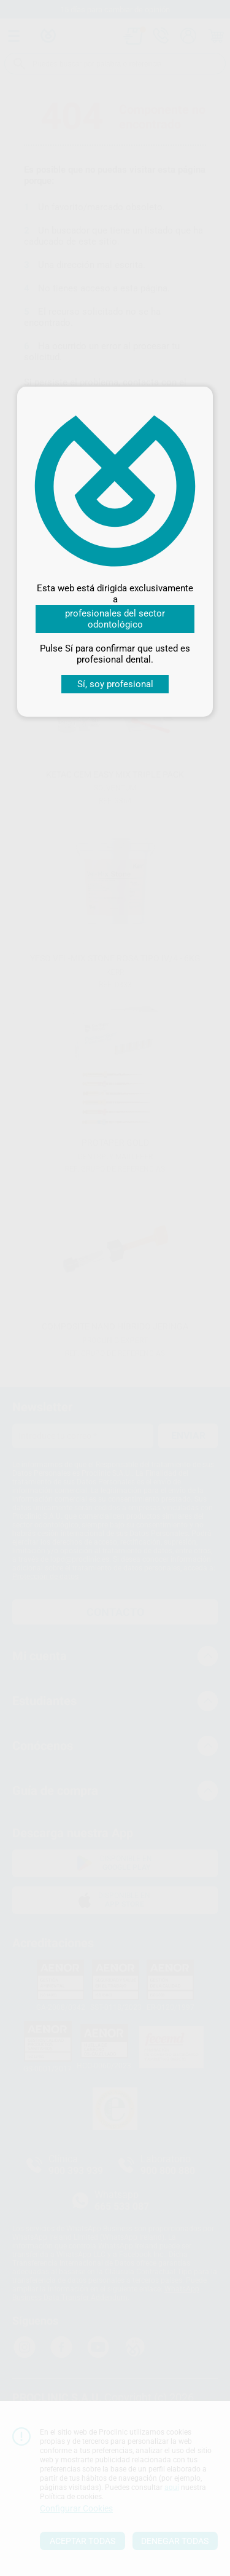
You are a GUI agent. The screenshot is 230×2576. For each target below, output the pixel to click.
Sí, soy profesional (115, 684)
